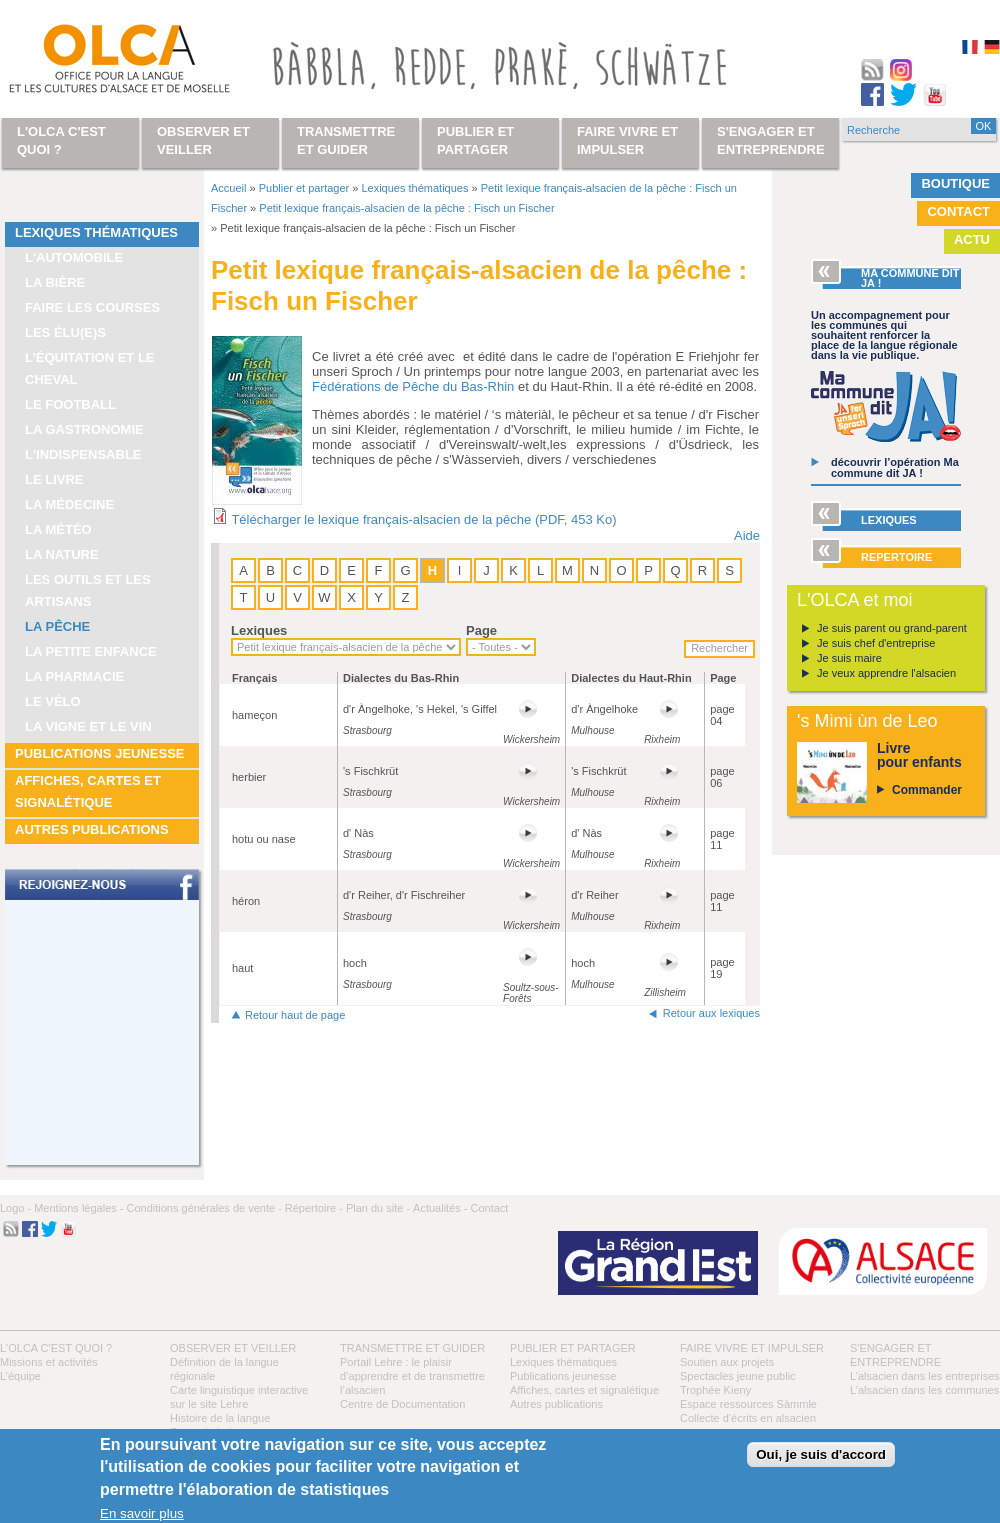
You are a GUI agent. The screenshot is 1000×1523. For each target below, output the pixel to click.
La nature (62, 554)
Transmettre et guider (412, 1348)
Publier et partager (304, 188)
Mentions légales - (78, 1208)
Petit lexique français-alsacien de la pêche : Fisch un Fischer (406, 208)
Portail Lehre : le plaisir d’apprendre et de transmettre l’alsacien (412, 1376)
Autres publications (92, 829)
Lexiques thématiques (96, 232)
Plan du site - (378, 1208)
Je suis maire (849, 658)
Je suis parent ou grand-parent (892, 628)
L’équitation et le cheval (90, 368)
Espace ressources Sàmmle (748, 1404)
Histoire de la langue (220, 1418)
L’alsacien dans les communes (924, 1390)
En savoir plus (142, 1513)
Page (481, 630)
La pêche (57, 626)
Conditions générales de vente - (203, 1208)
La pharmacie (74, 676)
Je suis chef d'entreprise (876, 643)
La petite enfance (91, 651)
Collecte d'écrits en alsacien (748, 1418)
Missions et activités (49, 1362)
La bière (55, 282)
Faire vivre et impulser (752, 1348)
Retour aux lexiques (711, 1013)
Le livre (54, 479)
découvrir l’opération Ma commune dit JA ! (895, 467)
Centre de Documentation (402, 1404)
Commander (927, 790)
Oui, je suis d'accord (821, 1454)
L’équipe (20, 1376)
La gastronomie (84, 429)
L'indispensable (83, 454)
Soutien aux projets (727, 1362)
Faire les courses (92, 307)
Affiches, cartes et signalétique (88, 791)
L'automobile (74, 257)
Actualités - (440, 1208)
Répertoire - (314, 1208)
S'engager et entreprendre (771, 140)
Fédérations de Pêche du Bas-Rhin (413, 386)
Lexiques (259, 630)
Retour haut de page (295, 1015)
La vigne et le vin (88, 726)
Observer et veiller (233, 1348)
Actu (972, 239)
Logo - (15, 1208)
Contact (958, 211)
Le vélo (53, 701)
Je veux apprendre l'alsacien (886, 673)
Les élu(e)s (65, 332)
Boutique (955, 183)
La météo (58, 529)
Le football (70, 404)
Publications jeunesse (100, 753)
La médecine (69, 504)
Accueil (228, 188)
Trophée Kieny (715, 1390)
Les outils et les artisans (88, 590)
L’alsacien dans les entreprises (925, 1376)
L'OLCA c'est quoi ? (56, 1348)
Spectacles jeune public (738, 1376)
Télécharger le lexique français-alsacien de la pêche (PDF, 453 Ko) (423, 519)
